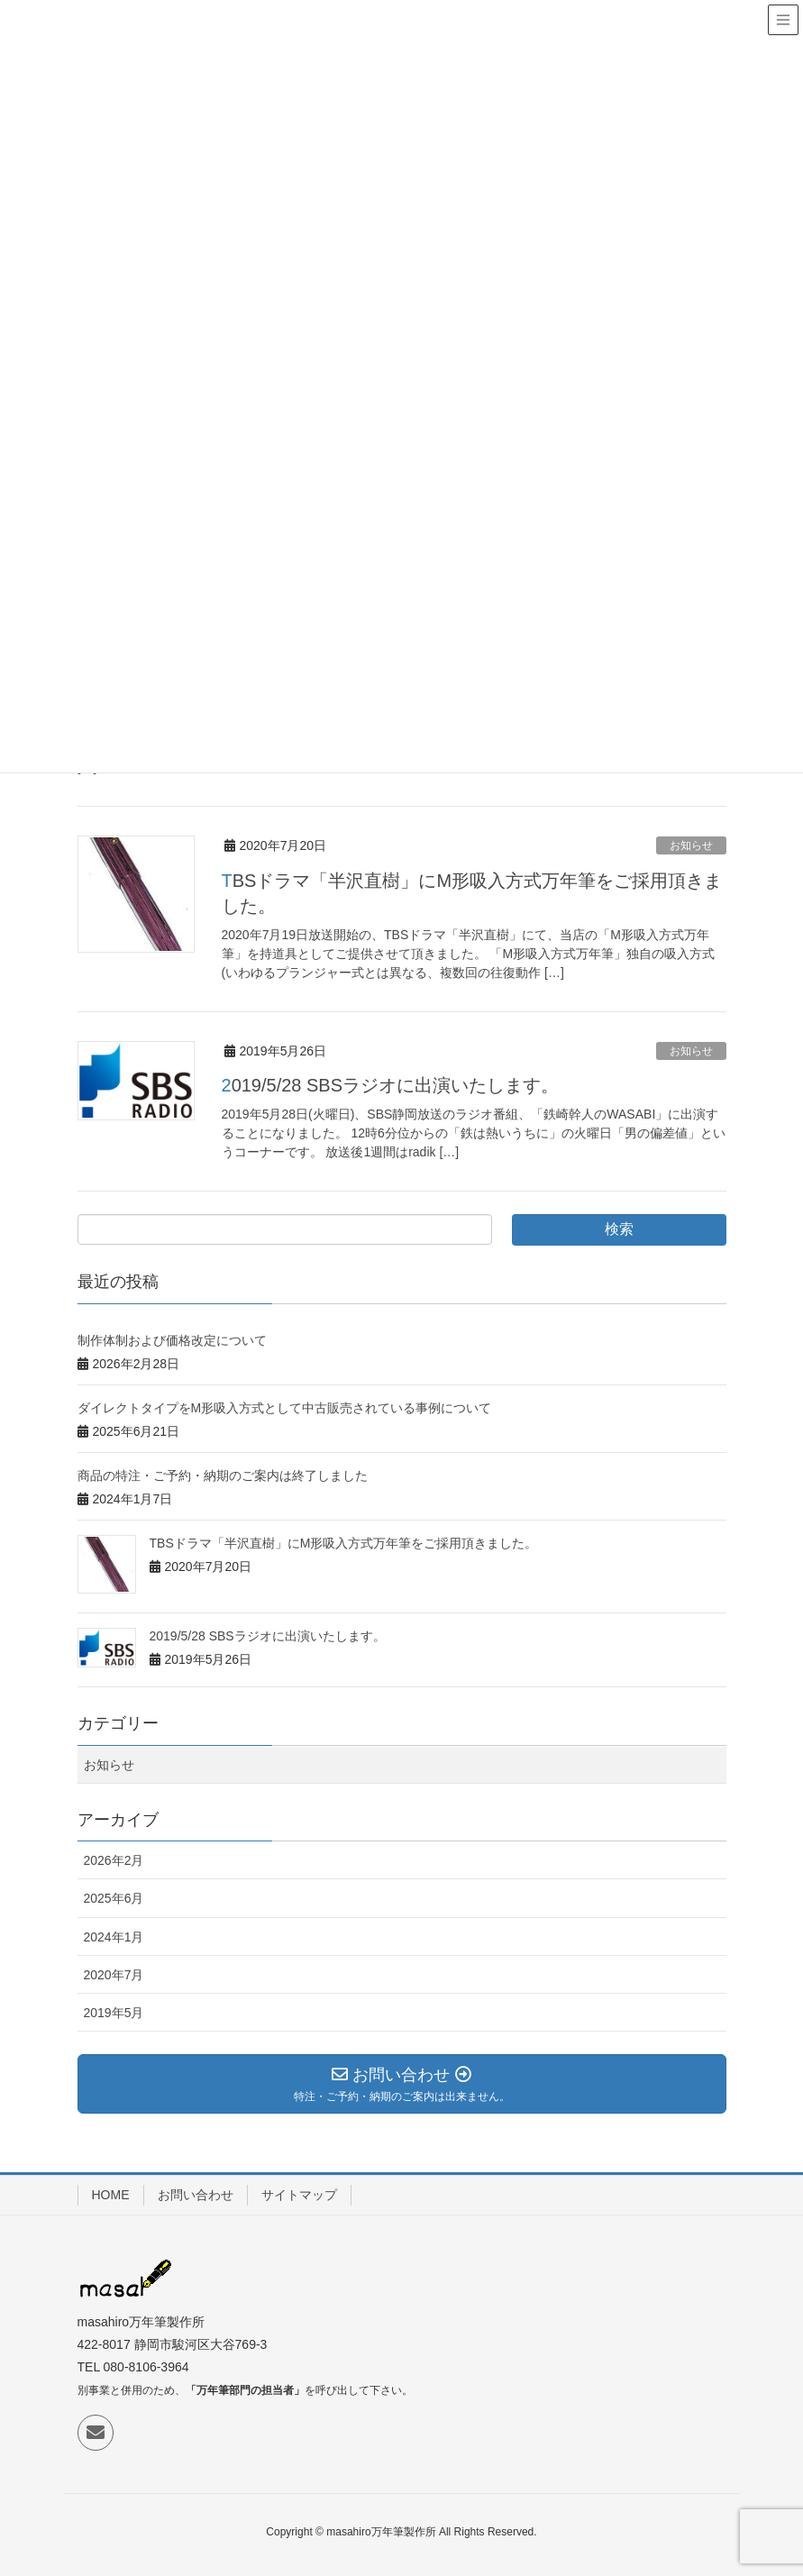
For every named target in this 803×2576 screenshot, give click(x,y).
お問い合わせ (195, 2195)
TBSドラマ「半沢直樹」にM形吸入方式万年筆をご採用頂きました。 (344, 1543)
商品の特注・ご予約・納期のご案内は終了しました (223, 1475)
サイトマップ (299, 2195)
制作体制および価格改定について (172, 1340)
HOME (111, 2195)
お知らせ (691, 845)
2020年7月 (114, 1975)
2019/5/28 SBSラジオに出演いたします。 (391, 1085)
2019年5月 (114, 2012)
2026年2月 (114, 1860)
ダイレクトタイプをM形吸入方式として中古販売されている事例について (285, 1408)
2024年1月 (114, 1937)
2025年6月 (114, 1898)
